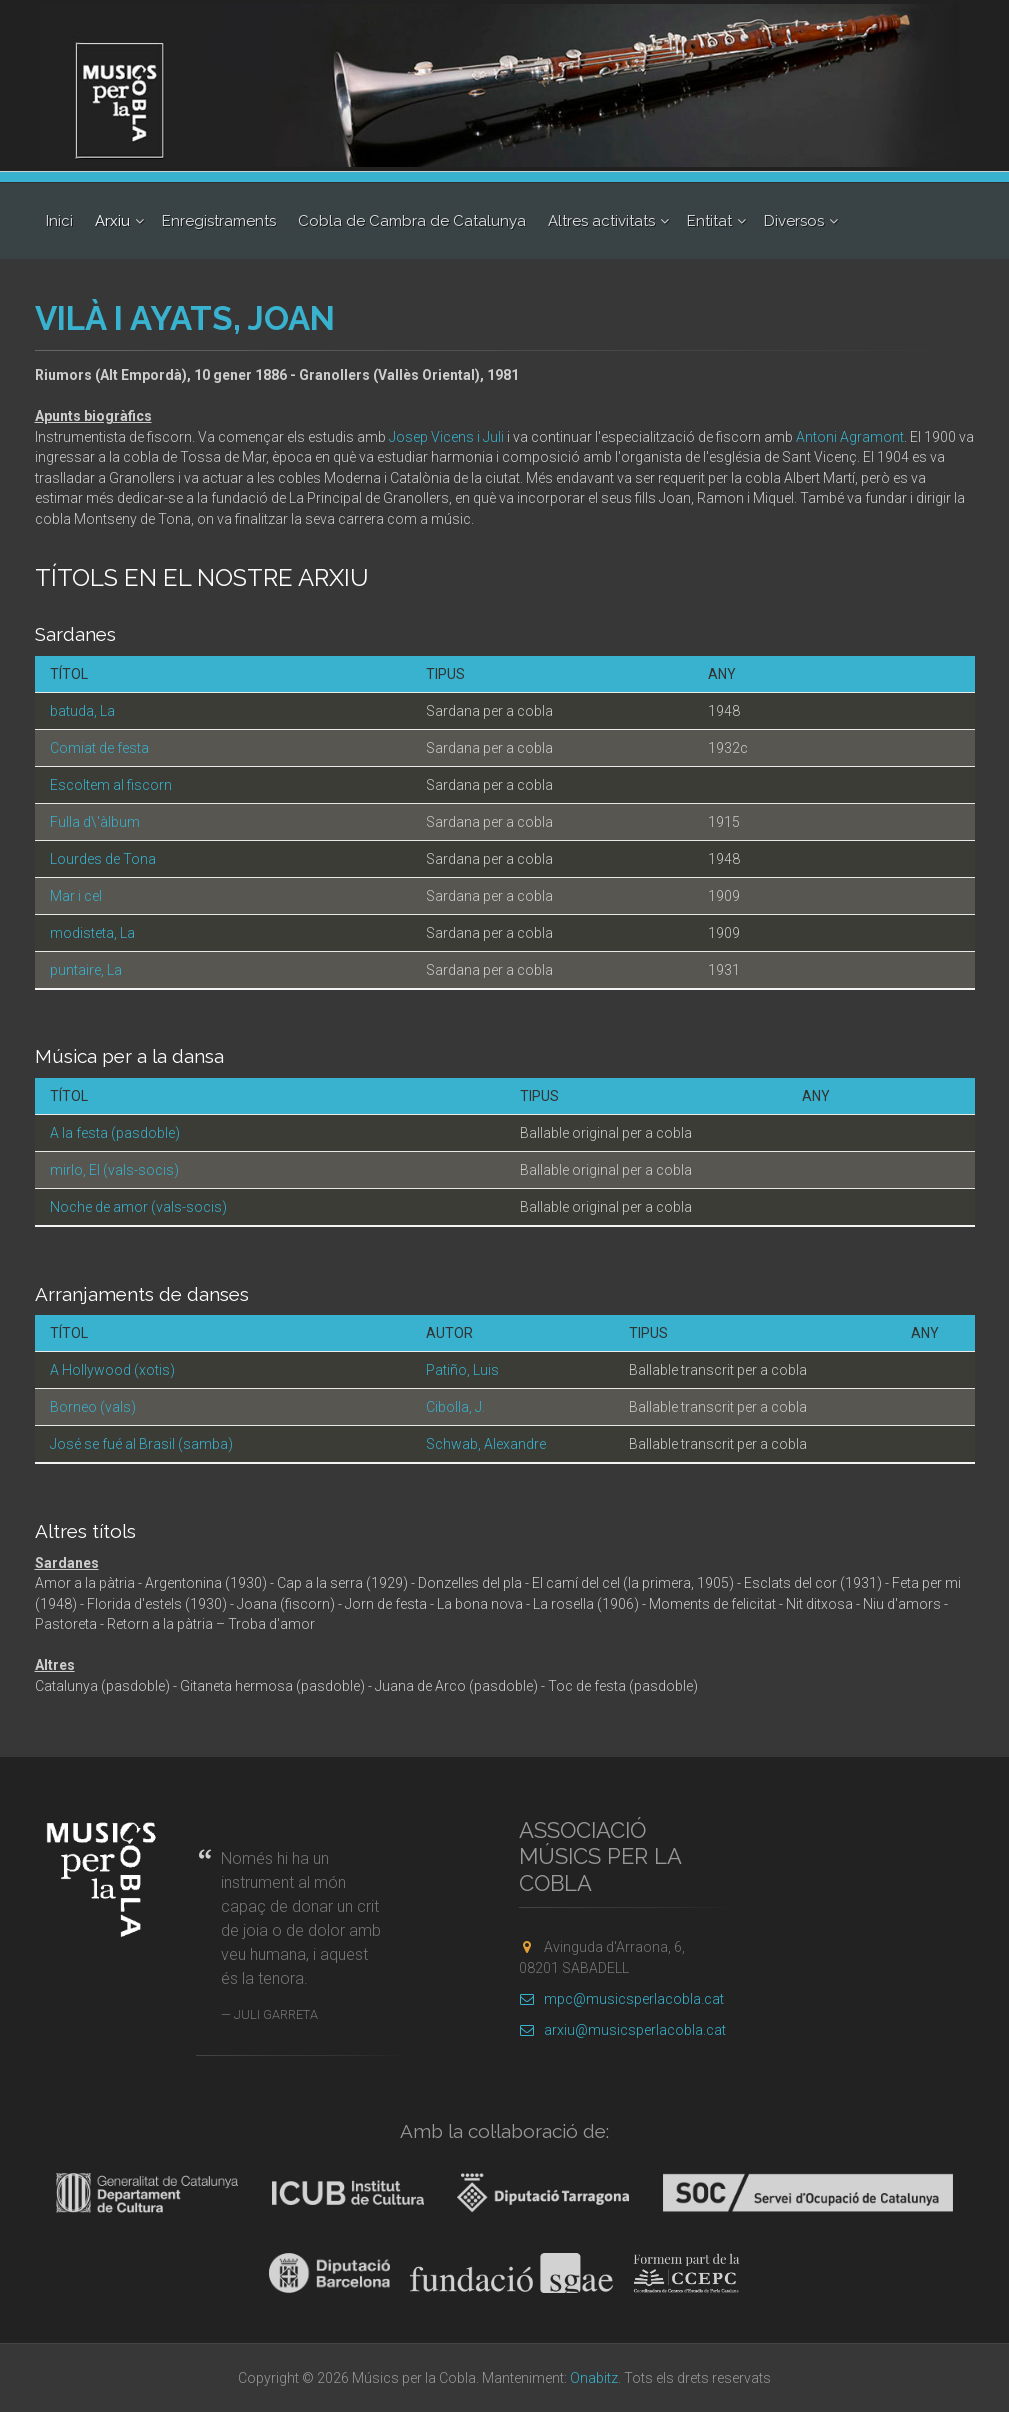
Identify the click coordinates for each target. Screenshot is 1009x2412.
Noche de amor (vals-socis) (138, 1207)
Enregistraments (219, 221)
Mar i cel (76, 896)
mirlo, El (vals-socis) (114, 1170)
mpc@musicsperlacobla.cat (621, 1999)
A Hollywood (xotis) (112, 1370)
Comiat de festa (99, 748)
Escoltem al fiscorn (111, 785)
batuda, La (82, 711)
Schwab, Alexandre (486, 1444)
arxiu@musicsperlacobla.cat (622, 2030)
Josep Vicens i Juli (446, 437)
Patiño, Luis (462, 1370)
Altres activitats (601, 221)
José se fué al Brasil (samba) (141, 1444)
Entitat (709, 221)
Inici (59, 221)
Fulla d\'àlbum (95, 822)
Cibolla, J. (455, 1407)
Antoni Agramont (850, 437)
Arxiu (112, 221)
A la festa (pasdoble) (115, 1133)
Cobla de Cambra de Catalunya (412, 221)
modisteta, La (92, 933)
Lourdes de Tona (103, 859)
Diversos (794, 221)
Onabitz (594, 2378)
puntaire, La (86, 970)
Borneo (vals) (93, 1407)
